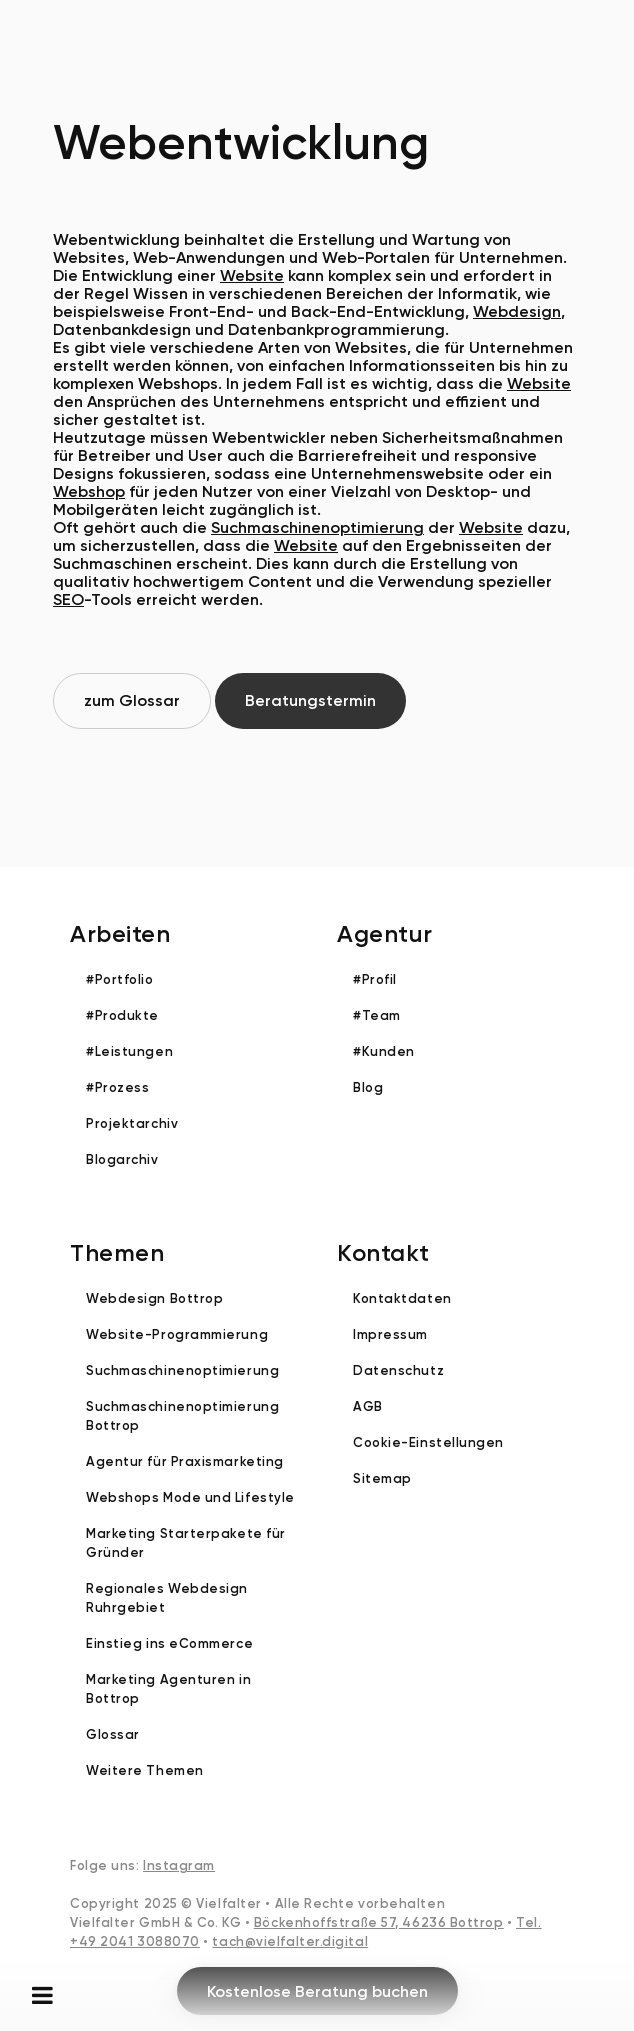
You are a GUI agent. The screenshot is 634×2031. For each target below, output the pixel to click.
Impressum (390, 1334)
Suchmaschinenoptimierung (317, 527)
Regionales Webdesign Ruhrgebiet (167, 1598)
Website (252, 275)
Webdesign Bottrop (154, 1298)
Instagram (179, 1865)
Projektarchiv (132, 1123)
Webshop (89, 491)
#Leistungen (129, 1051)
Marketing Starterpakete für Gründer (186, 1543)
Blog (368, 1087)
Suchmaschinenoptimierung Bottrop (182, 1416)
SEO (68, 599)
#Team (377, 1015)
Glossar (113, 1734)
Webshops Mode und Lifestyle (190, 1497)
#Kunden (384, 1051)
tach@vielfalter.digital (290, 1941)
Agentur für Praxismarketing (185, 1461)
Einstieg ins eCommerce (169, 1643)
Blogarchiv (122, 1159)
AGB (368, 1406)
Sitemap (382, 1478)
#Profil (375, 979)
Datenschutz (398, 1370)
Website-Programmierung (177, 1334)
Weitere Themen (145, 1770)
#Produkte (122, 1015)
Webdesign (517, 311)
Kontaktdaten (402, 1298)
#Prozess (117, 1087)
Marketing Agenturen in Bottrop (168, 1689)
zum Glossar (132, 700)
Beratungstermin (310, 700)
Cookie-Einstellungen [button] (428, 1442)
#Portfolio (120, 979)
